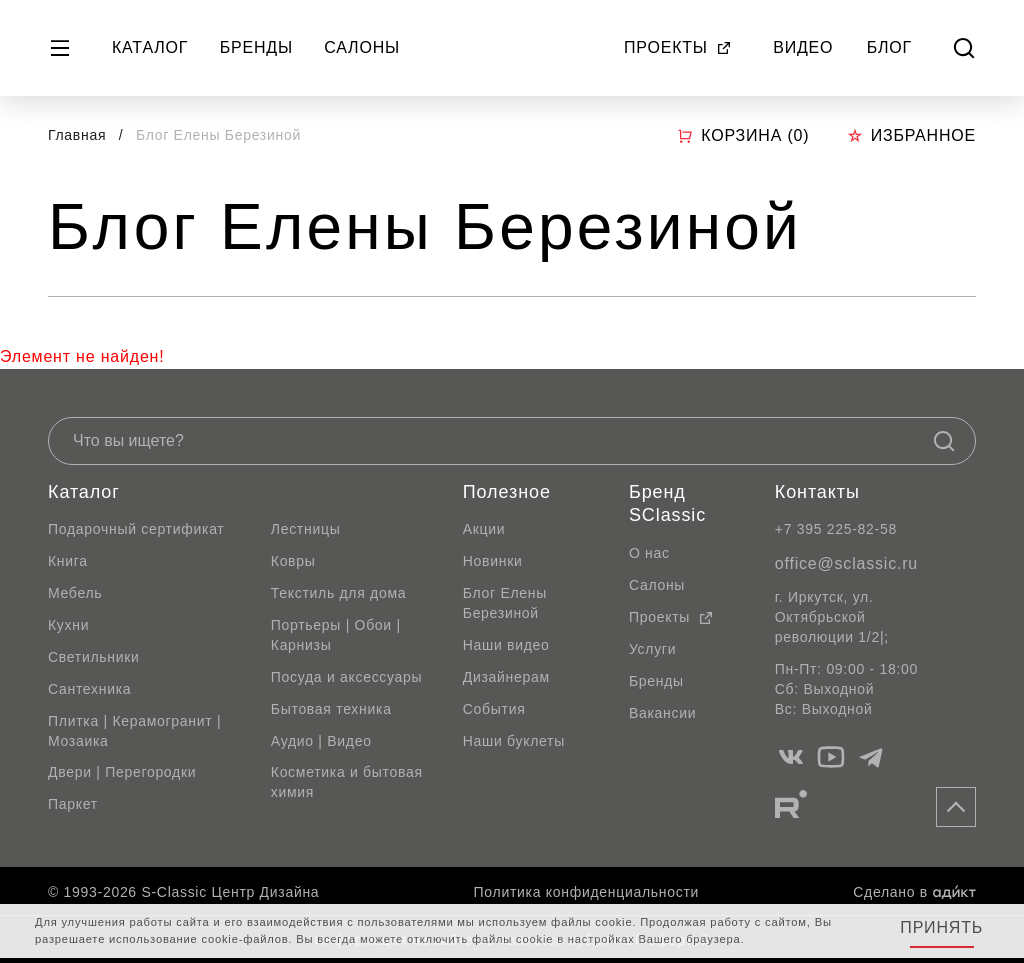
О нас (649, 553)
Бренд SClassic (667, 504)
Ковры (293, 561)
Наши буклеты (514, 741)
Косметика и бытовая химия (347, 782)
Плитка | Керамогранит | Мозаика (134, 731)
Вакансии (662, 713)
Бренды (256, 47)
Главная (77, 135)
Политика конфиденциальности (586, 892)
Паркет (73, 804)
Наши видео (506, 645)
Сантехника (89, 689)
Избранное (911, 135)
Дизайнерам (506, 677)
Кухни (68, 625)
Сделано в (914, 892)
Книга (68, 561)
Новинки (493, 561)
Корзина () (743, 136)
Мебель (75, 593)
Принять (941, 927)
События (494, 709)
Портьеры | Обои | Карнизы (336, 635)
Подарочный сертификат (136, 529)
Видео (803, 47)
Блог (889, 47)
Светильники (94, 657)
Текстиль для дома (339, 593)
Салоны (362, 47)
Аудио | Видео (321, 741)
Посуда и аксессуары (347, 677)
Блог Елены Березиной (505, 603)
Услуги (652, 649)
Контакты (817, 492)
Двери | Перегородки (122, 772)
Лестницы (306, 529)
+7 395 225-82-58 (836, 529)
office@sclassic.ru (846, 563)
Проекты (678, 47)
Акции (484, 529)
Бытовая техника (331, 709)
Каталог (150, 47)
